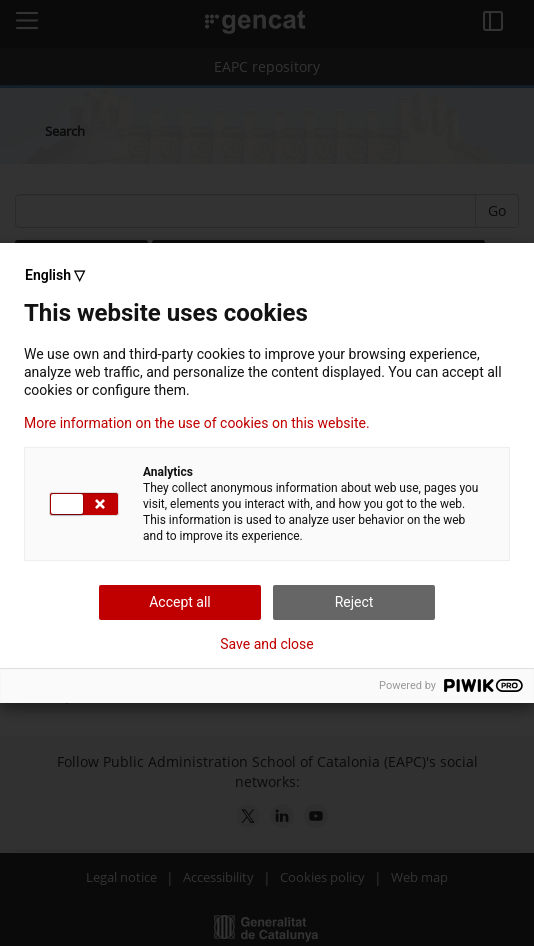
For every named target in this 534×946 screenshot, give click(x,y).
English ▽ (55, 275)
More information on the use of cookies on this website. (197, 423)
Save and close (267, 644)
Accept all (180, 602)
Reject (354, 602)
